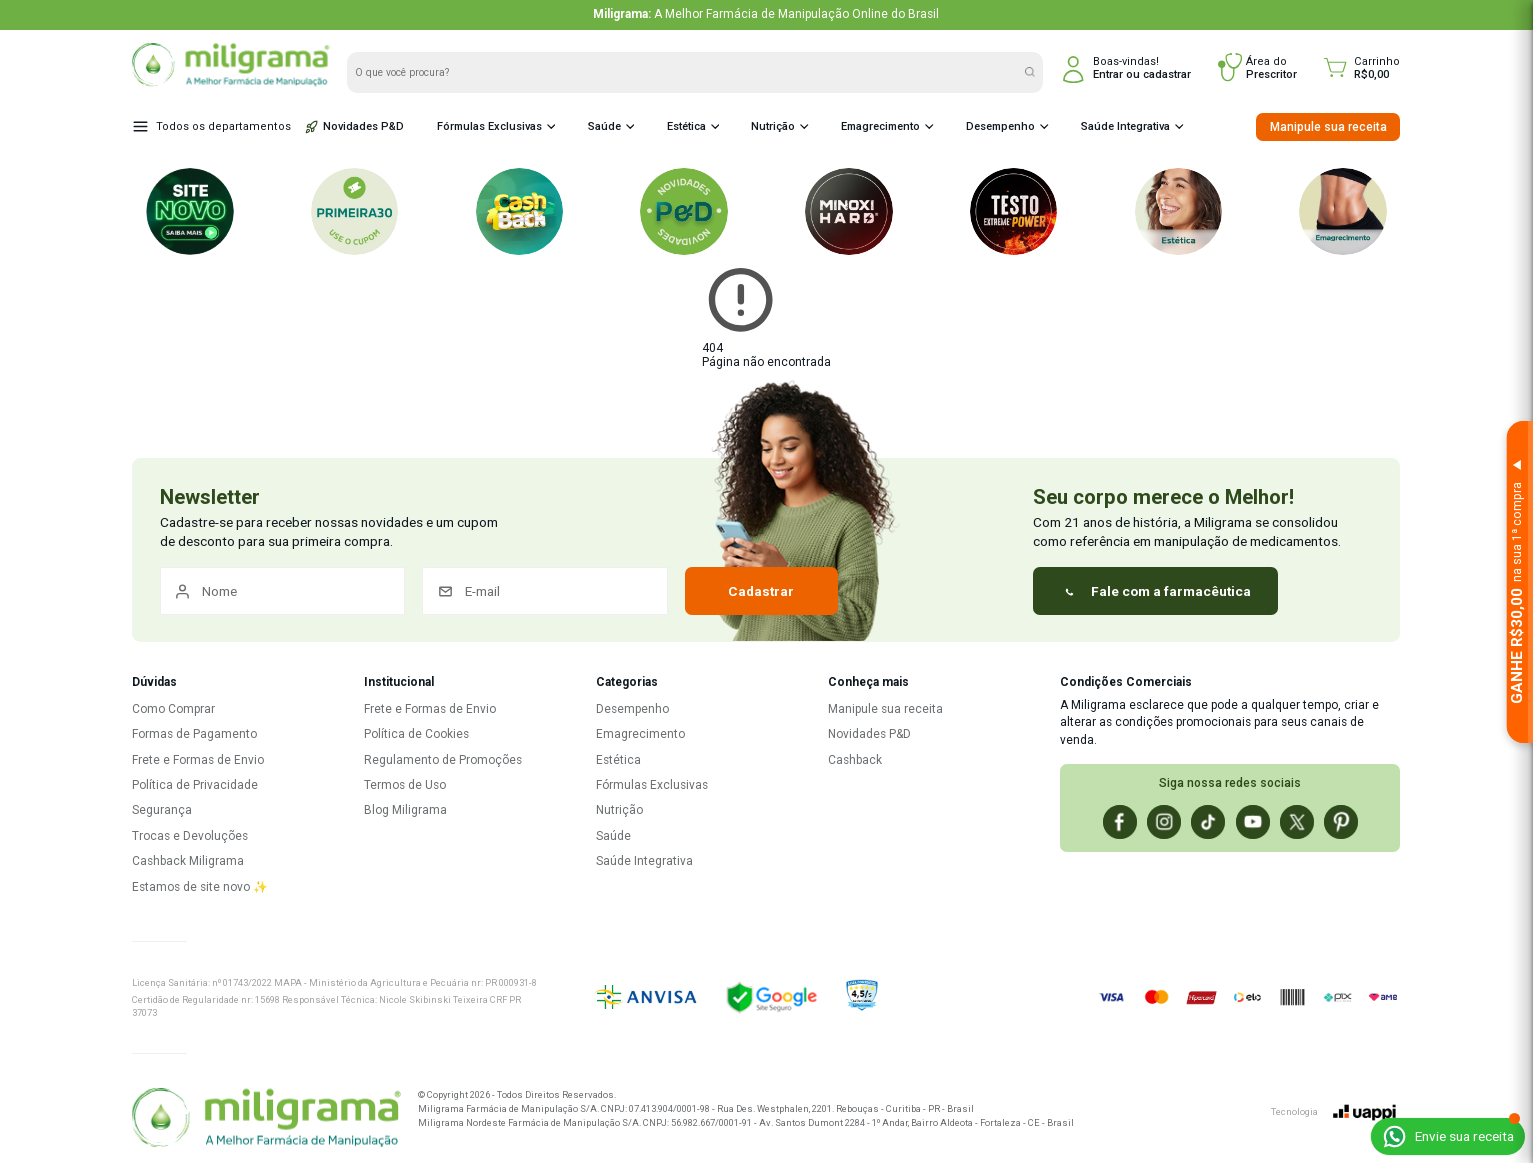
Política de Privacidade (195, 785)
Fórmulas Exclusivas (486, 127)
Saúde (601, 127)
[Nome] (283, 591)
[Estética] (1179, 212)
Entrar (1108, 74)
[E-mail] (545, 591)
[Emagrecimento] (1343, 212)
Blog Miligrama (405, 810)
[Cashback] (520, 212)
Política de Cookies (416, 734)
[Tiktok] (1208, 822)
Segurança (162, 810)
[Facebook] (1120, 822)
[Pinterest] (1341, 822)
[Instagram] (1164, 822)
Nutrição (771, 127)
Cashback (855, 760)
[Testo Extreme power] (1014, 212)
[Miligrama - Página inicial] (230, 83)
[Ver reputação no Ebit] (921, 997)
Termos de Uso (405, 785)
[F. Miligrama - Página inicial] (266, 1119)
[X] (1297, 822)
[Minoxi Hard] (849, 212)
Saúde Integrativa (1122, 127)
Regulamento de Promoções (443, 760)
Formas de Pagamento (194, 734)
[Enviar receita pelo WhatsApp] (1447, 1136)
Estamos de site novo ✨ (200, 887)
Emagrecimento (878, 127)
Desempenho (997, 127)
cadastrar (1167, 74)
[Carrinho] (1362, 68)
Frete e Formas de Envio (198, 760)
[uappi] (1365, 1112)
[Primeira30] (355, 212)
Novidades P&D (355, 127)
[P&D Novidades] (684, 212)
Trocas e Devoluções (190, 836)
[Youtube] (1253, 822)
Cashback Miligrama (188, 861)
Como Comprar (173, 709)
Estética (683, 127)
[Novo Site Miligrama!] (190, 212)
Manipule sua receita (1328, 127)
